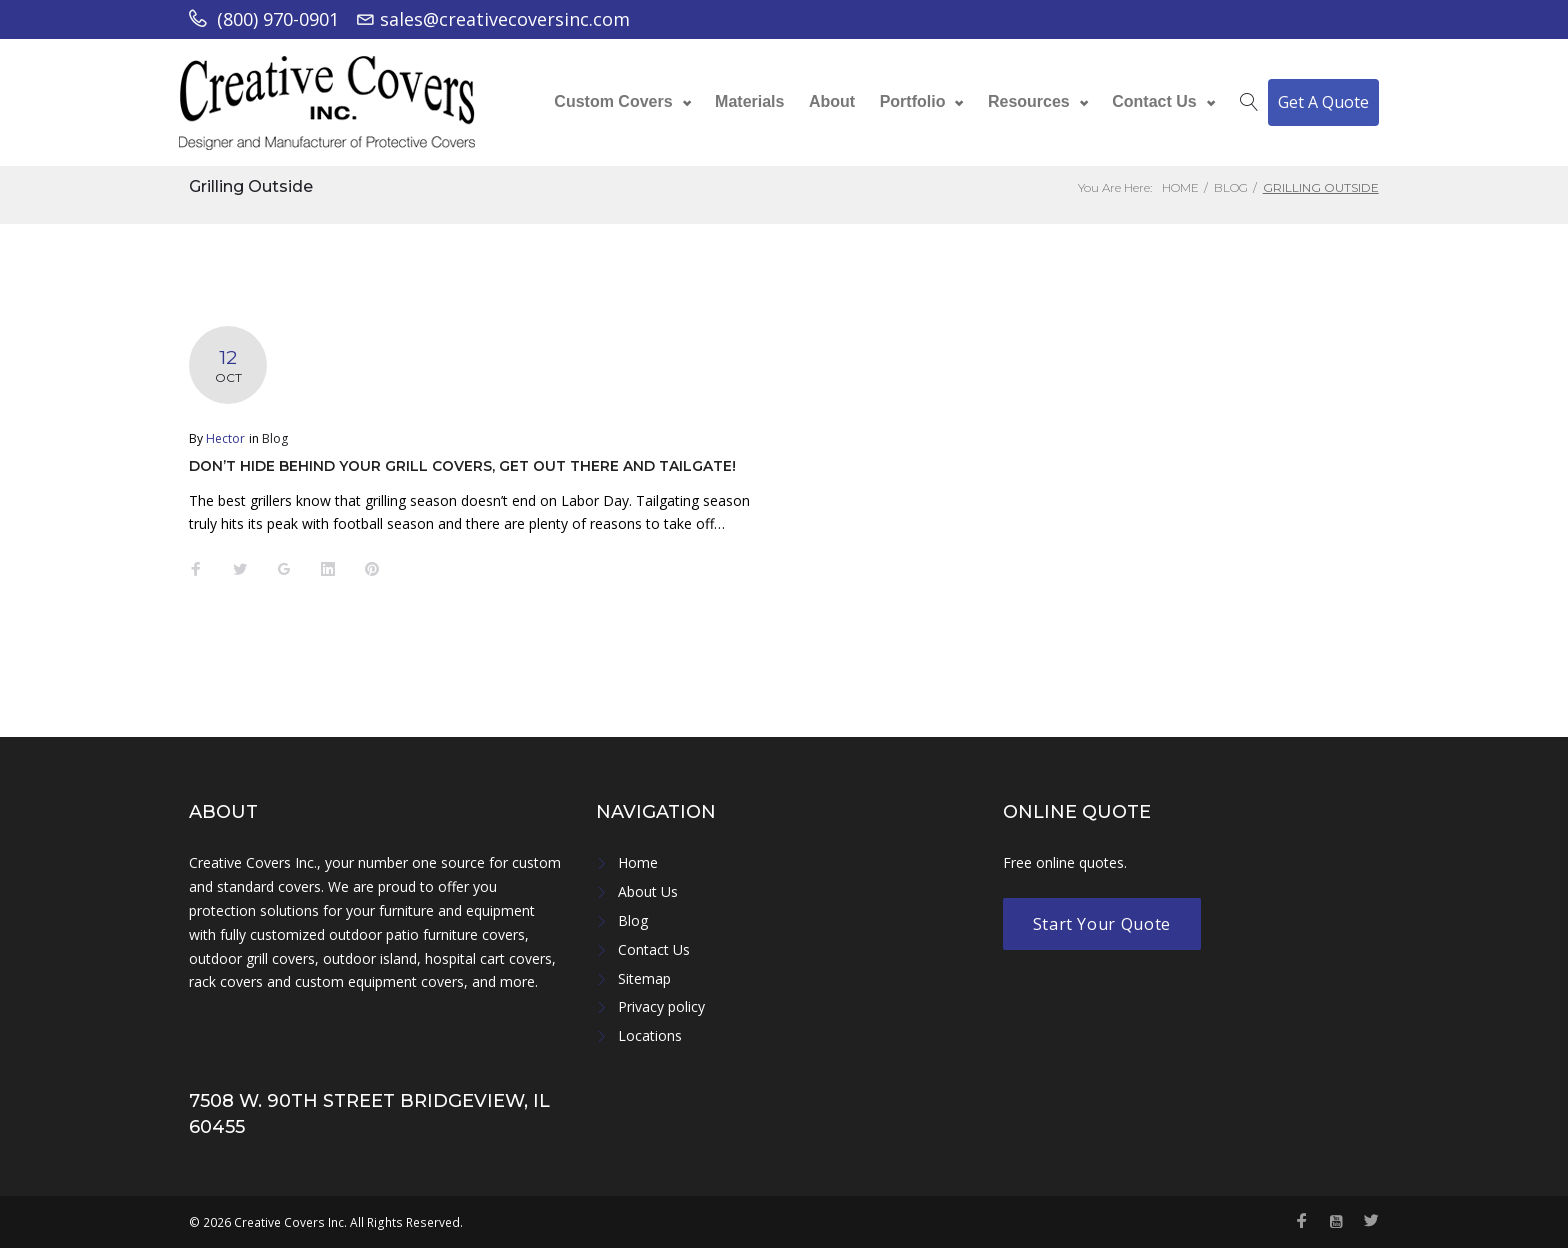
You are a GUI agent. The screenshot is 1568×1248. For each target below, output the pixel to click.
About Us (648, 891)
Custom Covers (613, 97)
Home (1180, 187)
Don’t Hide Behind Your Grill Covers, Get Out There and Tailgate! (462, 466)
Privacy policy (661, 1006)
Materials (749, 97)
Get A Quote (1323, 98)
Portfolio (913, 97)
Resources (1029, 97)
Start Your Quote (1102, 924)
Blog (1231, 187)
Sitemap (644, 978)
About (832, 97)
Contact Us (1154, 97)
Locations (650, 1035)
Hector (225, 438)
